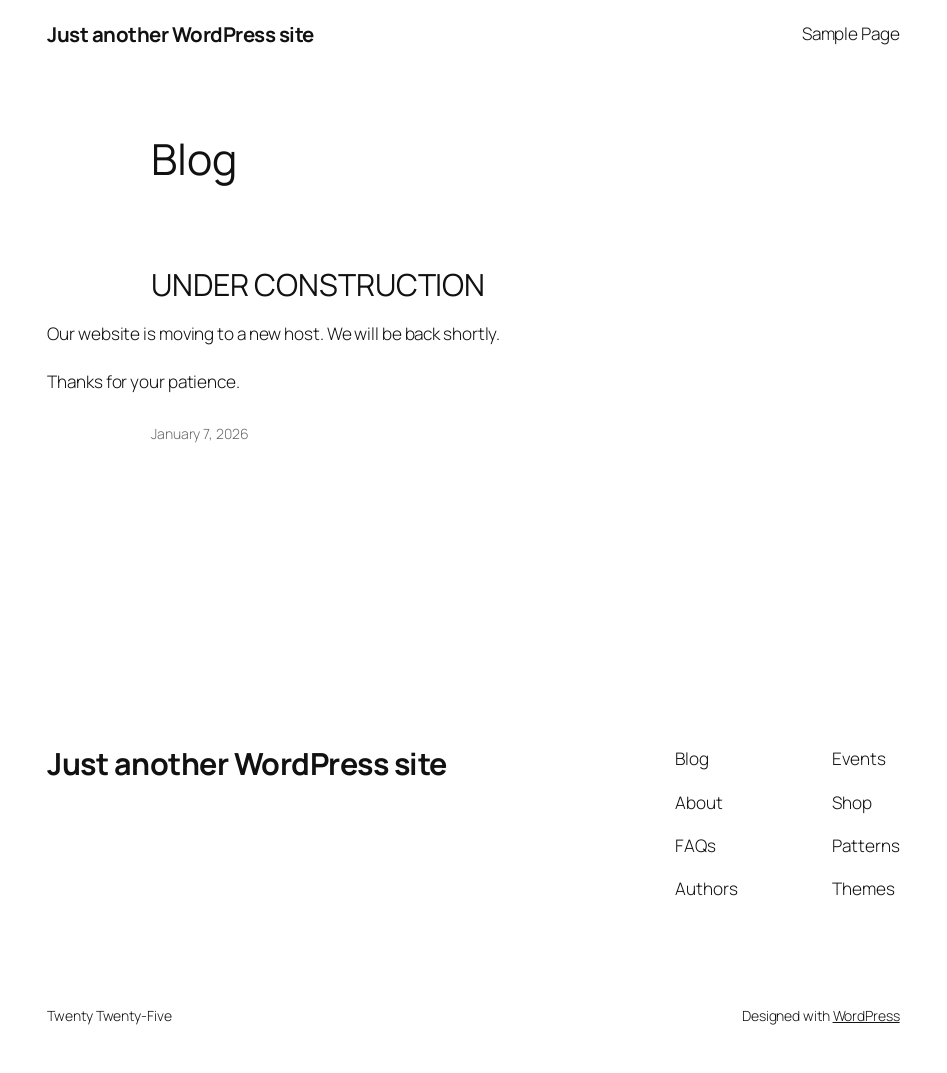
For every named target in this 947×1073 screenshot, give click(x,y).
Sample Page (851, 33)
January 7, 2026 (200, 433)
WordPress (866, 1015)
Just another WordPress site (180, 34)
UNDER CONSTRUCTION (318, 285)
